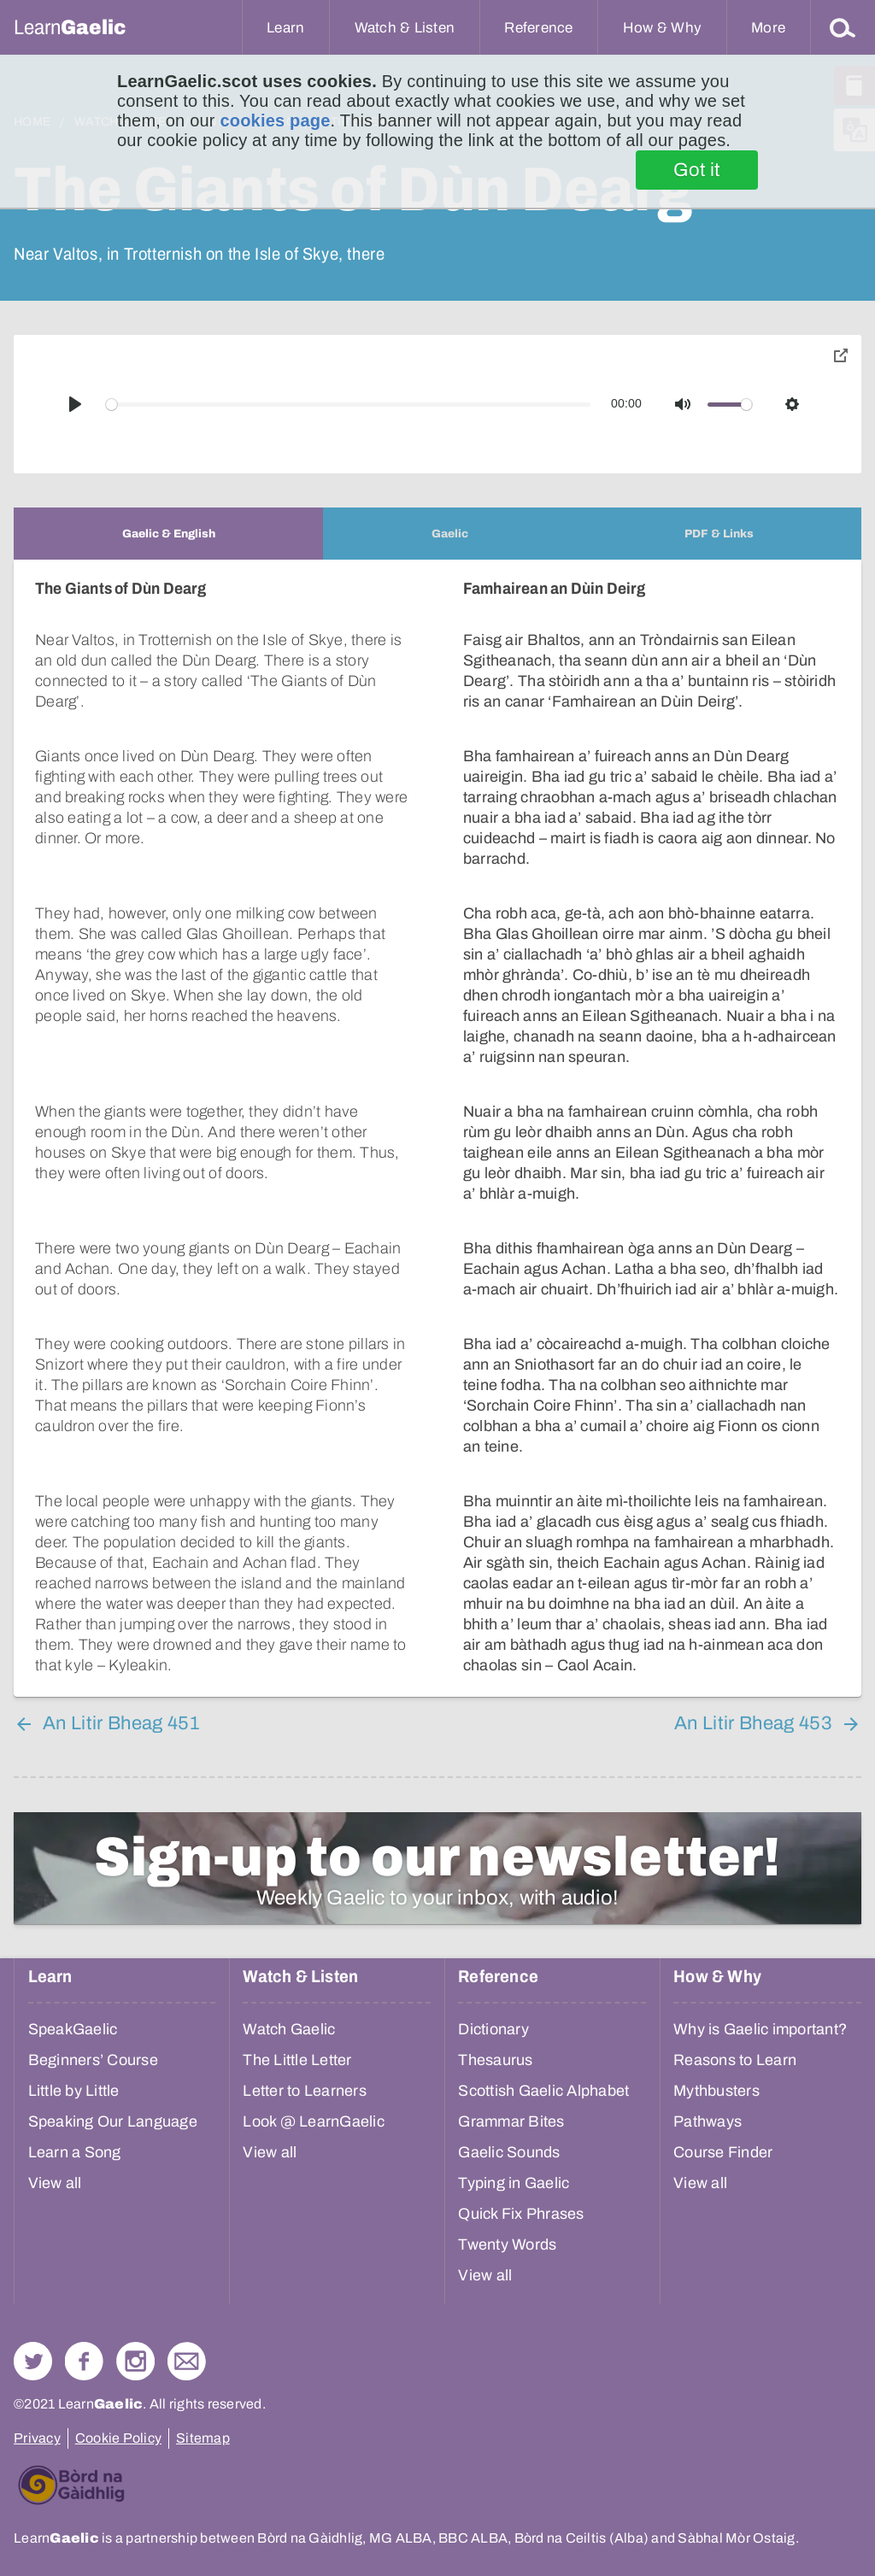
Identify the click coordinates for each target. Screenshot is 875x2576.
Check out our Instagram (135, 2361)
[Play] (75, 404)
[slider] (348, 404)
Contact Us (186, 2361)
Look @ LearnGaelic (314, 2121)
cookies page (275, 120)
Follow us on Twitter (33, 2361)
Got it (696, 170)
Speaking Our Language (112, 2121)
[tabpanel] (437, 1128)
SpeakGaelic (73, 2029)
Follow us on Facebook (84, 2361)
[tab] (168, 534)
